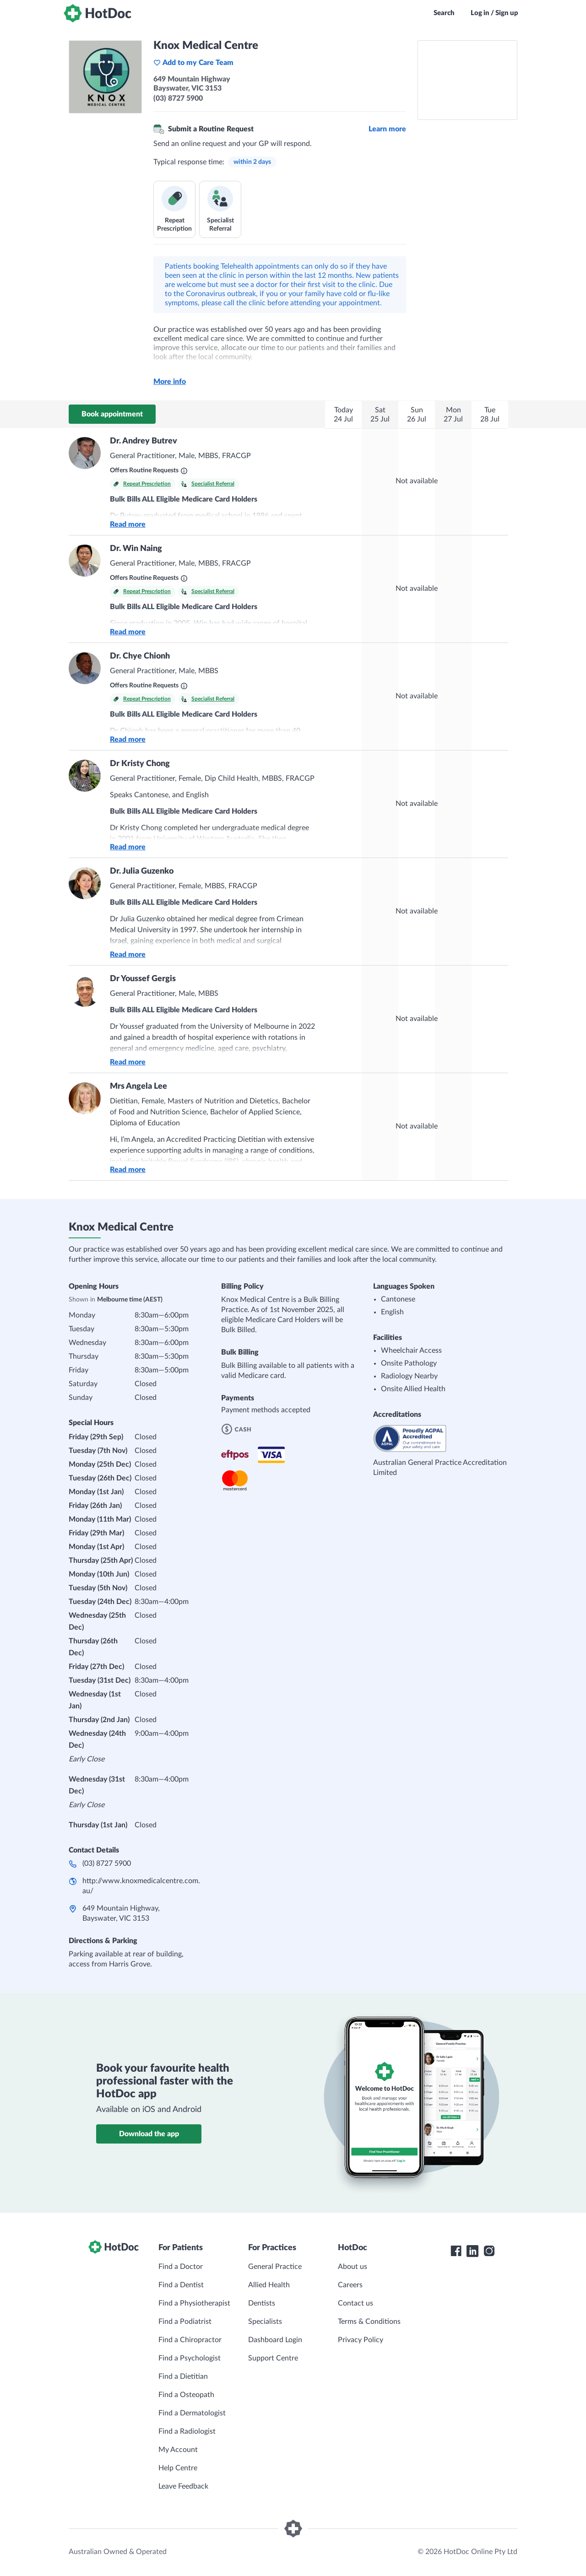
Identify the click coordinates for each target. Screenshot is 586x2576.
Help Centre (177, 2468)
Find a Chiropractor (190, 2340)
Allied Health (269, 2285)
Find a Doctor (180, 2266)
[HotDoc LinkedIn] (472, 2251)
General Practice (275, 2266)
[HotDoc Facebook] (456, 2251)
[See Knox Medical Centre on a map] (467, 80)
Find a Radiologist (187, 2431)
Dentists (261, 2303)
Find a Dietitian (183, 2376)
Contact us (355, 2303)
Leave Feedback (183, 2486)
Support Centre (273, 2358)
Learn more (387, 129)
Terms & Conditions (369, 2321)
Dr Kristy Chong (140, 764)
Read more (128, 524)
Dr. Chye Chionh (140, 656)
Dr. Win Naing (136, 549)
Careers (350, 2285)
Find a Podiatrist (185, 2321)
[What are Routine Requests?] (184, 471)
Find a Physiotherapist (194, 2303)
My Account (178, 2449)
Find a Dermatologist (192, 2413)
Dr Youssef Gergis (143, 979)
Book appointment (112, 414)
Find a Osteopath (186, 2394)
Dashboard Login (275, 2340)
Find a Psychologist (189, 2358)
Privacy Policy (360, 2340)
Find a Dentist (181, 2285)
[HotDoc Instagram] (489, 2251)
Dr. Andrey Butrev (143, 441)
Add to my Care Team (193, 62)
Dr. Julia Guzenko (142, 871)
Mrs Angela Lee (138, 1086)
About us (352, 2266)
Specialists (265, 2321)
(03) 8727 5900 (106, 1863)
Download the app (149, 2134)
